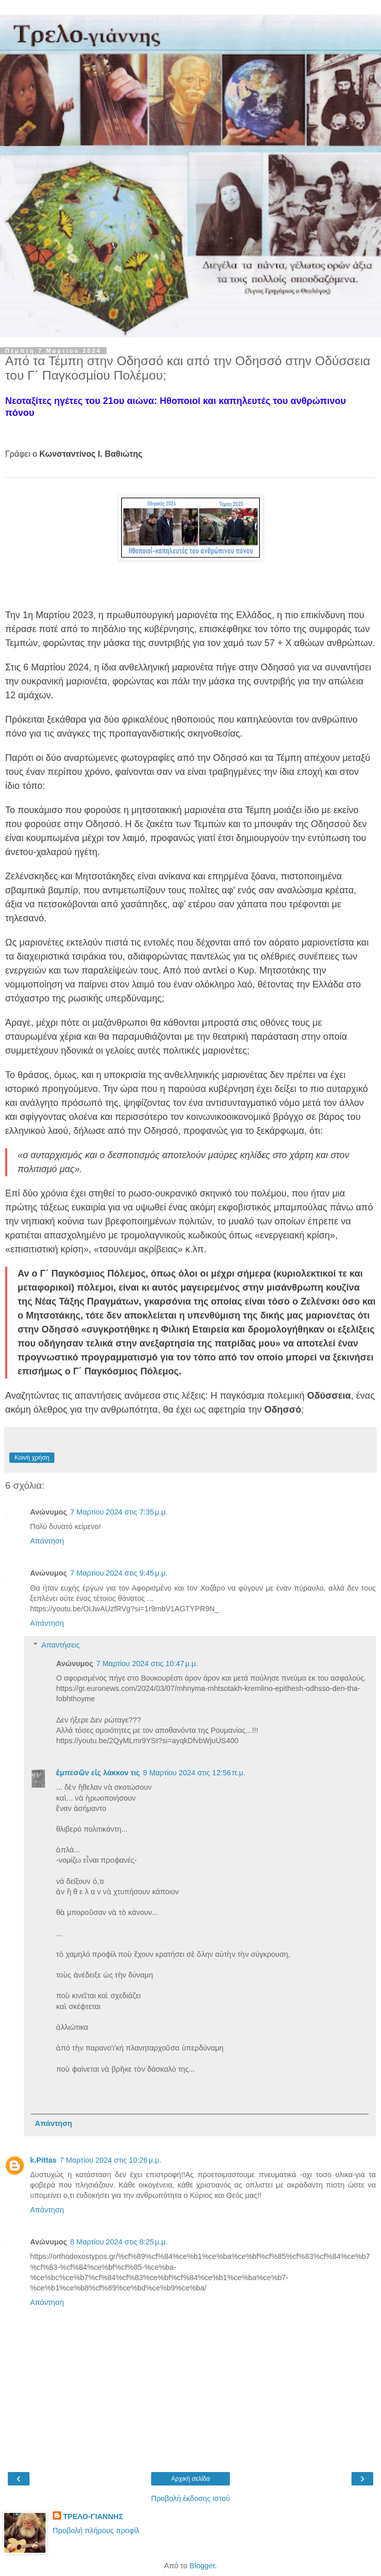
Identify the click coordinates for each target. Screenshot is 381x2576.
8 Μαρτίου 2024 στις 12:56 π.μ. (194, 1773)
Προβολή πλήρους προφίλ (96, 2530)
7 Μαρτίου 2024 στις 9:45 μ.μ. (118, 1573)
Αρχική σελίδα (190, 2478)
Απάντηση (47, 1541)
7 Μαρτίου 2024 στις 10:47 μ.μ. (147, 1663)
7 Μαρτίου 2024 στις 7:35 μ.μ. (118, 1512)
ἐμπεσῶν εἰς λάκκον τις (98, 1773)
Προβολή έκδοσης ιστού (190, 2498)
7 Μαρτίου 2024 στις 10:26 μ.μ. (110, 2160)
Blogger (202, 2566)
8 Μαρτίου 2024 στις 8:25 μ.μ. (118, 2242)
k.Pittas (43, 2160)
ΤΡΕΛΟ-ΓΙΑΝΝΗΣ (93, 2516)
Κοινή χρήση (31, 1457)
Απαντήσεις (60, 1645)
